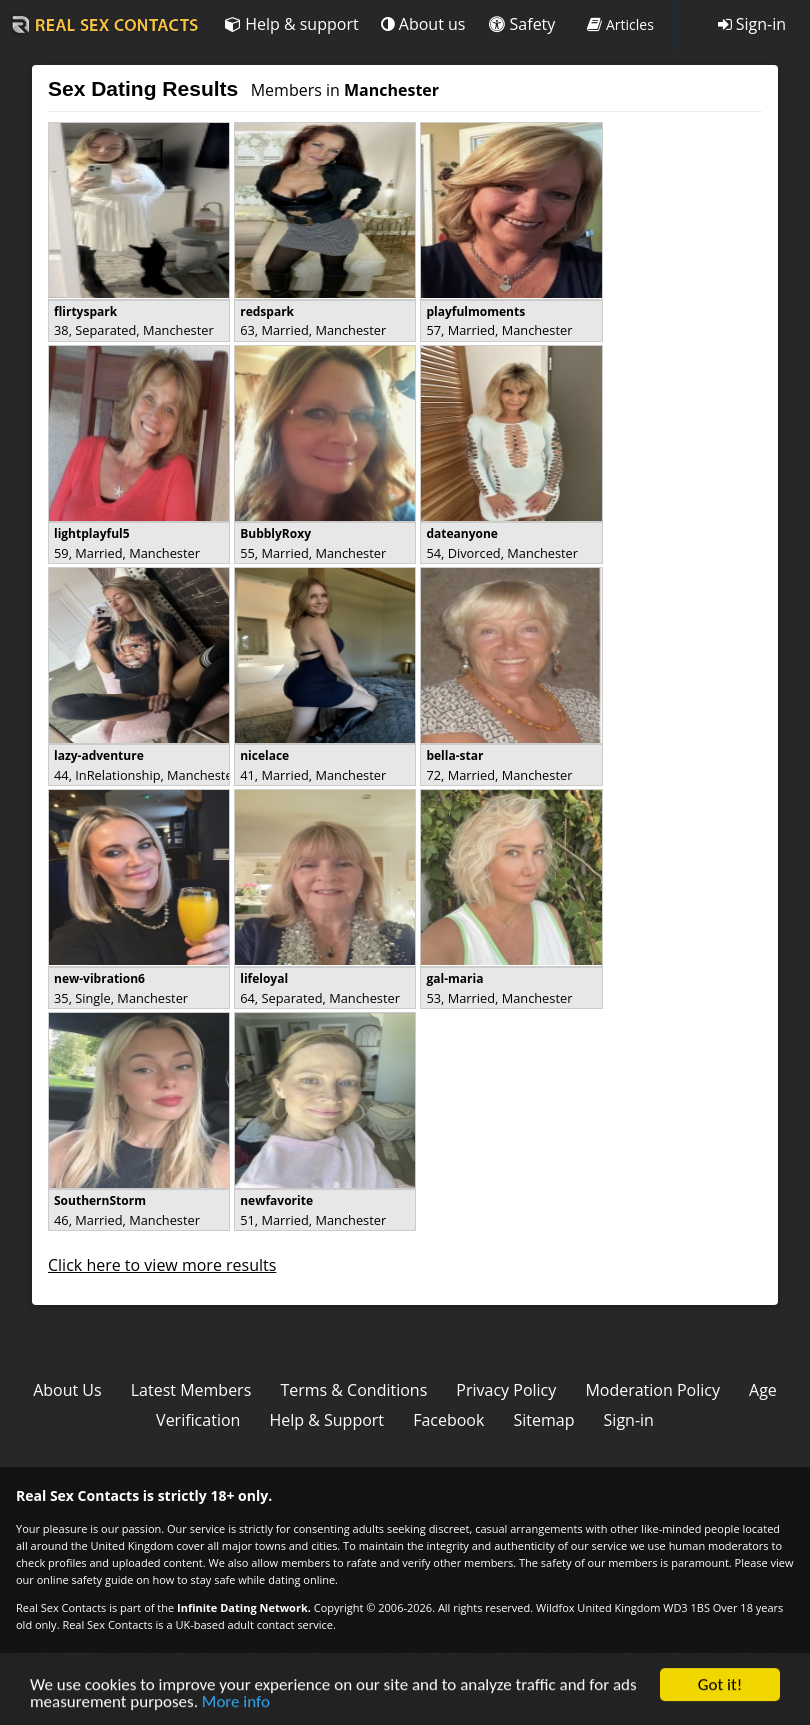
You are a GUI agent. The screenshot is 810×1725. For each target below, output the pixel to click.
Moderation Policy (652, 1390)
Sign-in (752, 24)
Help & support (292, 24)
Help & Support (326, 1420)
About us (423, 24)
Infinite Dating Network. (244, 1607)
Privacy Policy (506, 1390)
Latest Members (191, 1390)
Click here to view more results (162, 1265)
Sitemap (544, 1420)
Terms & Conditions (353, 1390)
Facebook (448, 1420)
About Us (67, 1390)
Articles (620, 24)
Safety (522, 24)
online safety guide (85, 1579)
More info (236, 1710)
